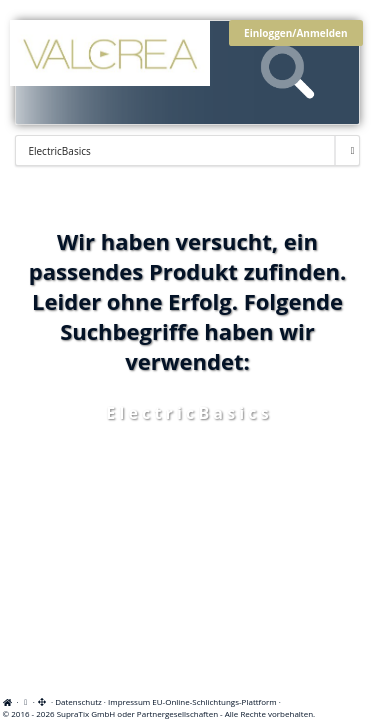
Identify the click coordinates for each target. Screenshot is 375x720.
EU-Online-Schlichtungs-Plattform (214, 701)
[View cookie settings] (26, 701)
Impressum (129, 701)
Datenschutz (78, 701)
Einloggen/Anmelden (295, 33)
